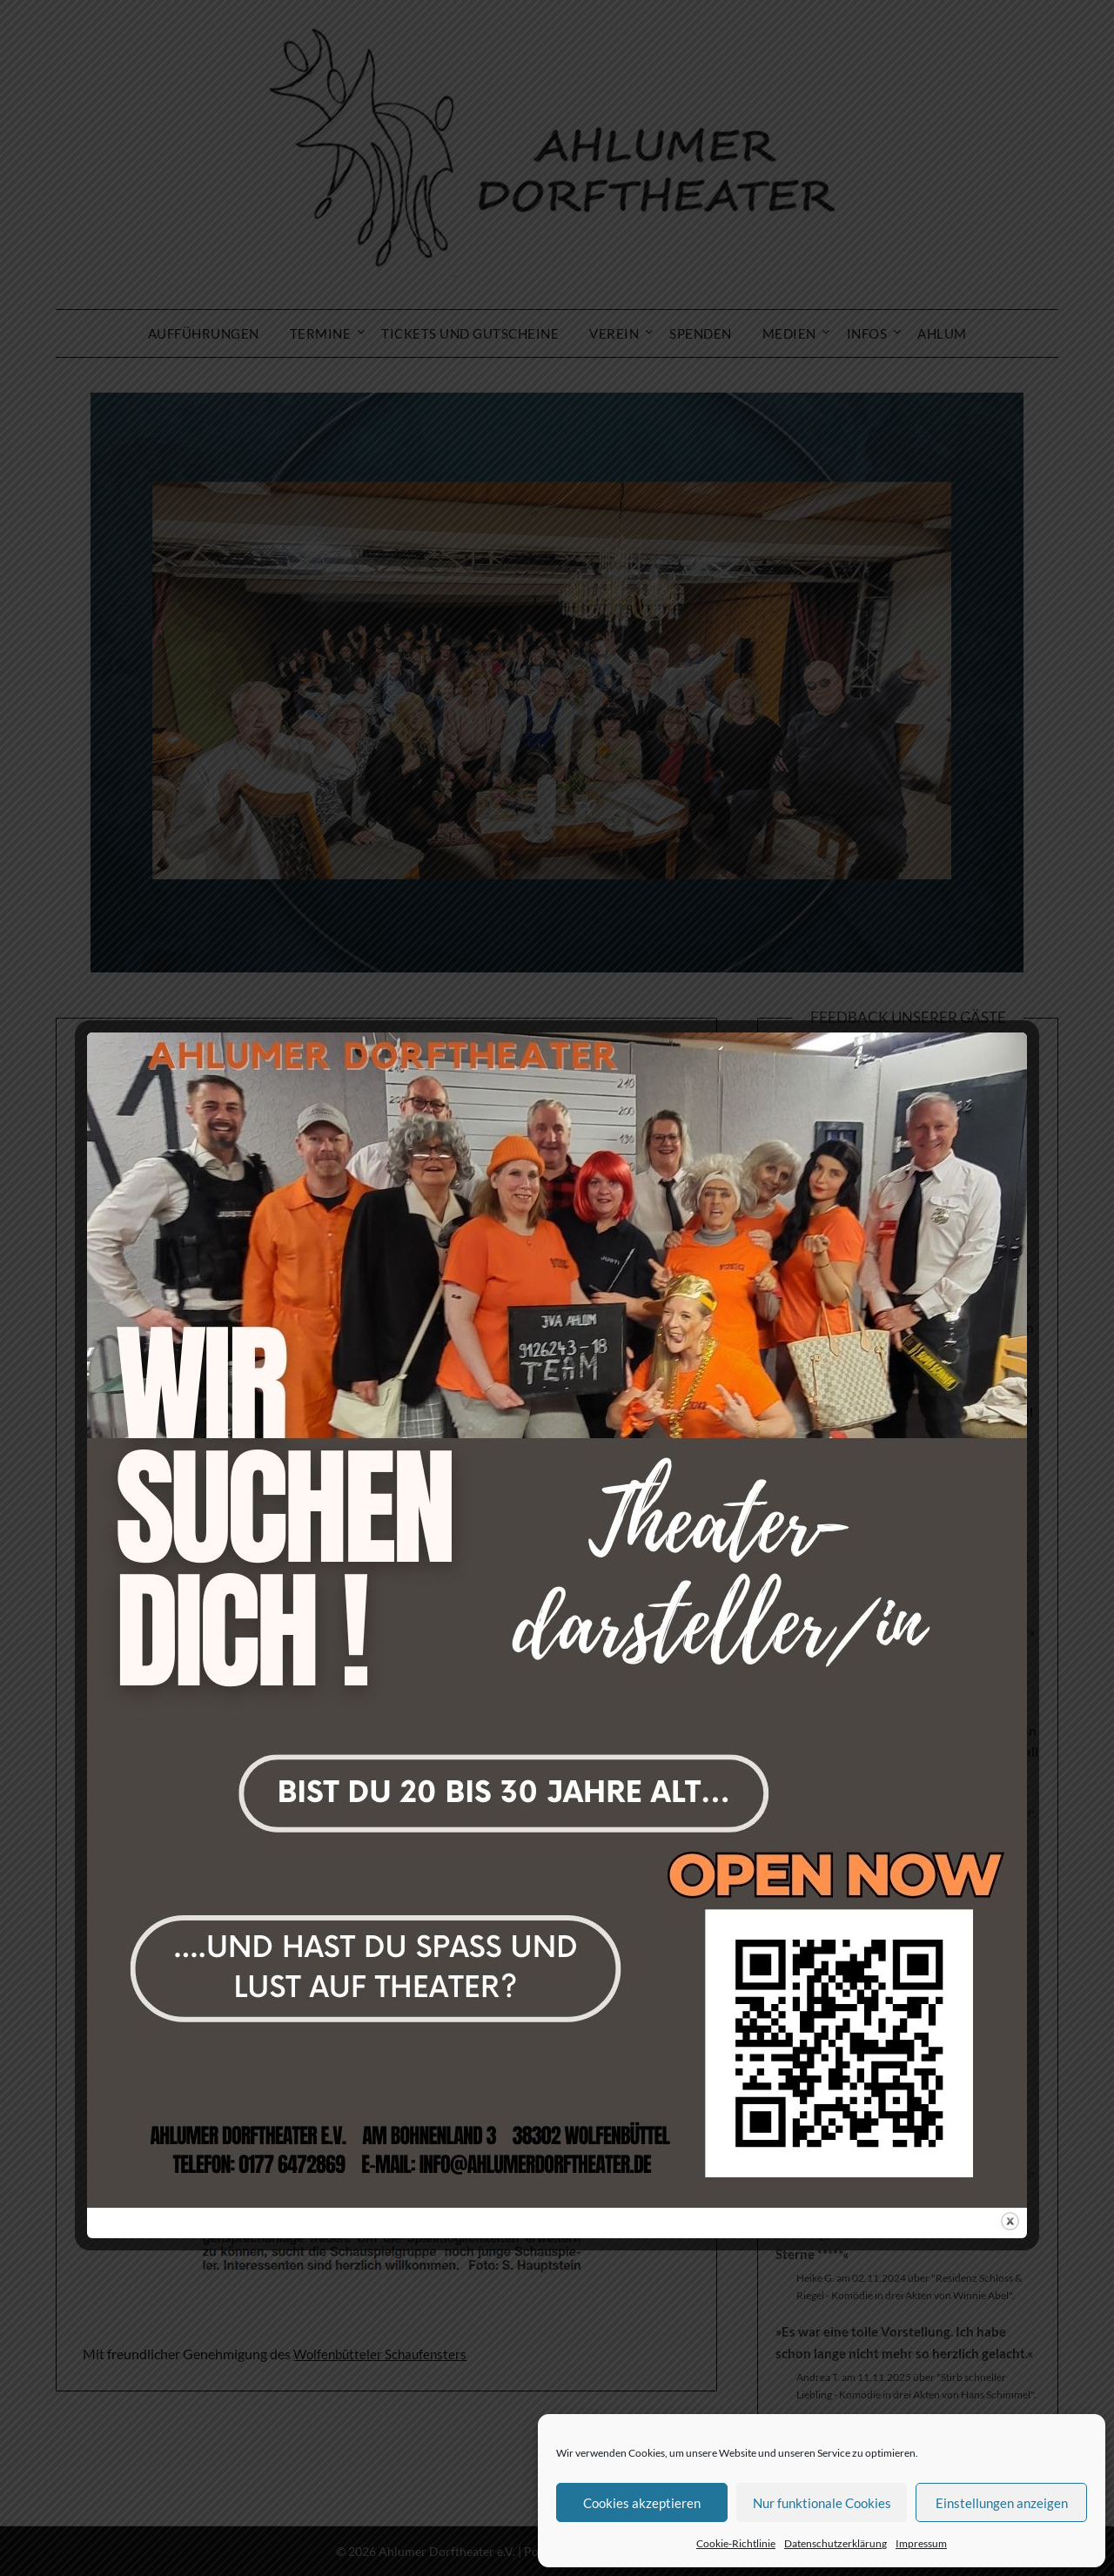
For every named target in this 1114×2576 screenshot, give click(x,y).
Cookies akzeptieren (642, 2503)
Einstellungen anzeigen (1002, 2503)
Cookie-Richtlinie (735, 2543)
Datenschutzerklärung (835, 2543)
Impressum (921, 2543)
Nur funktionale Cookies (822, 2503)
